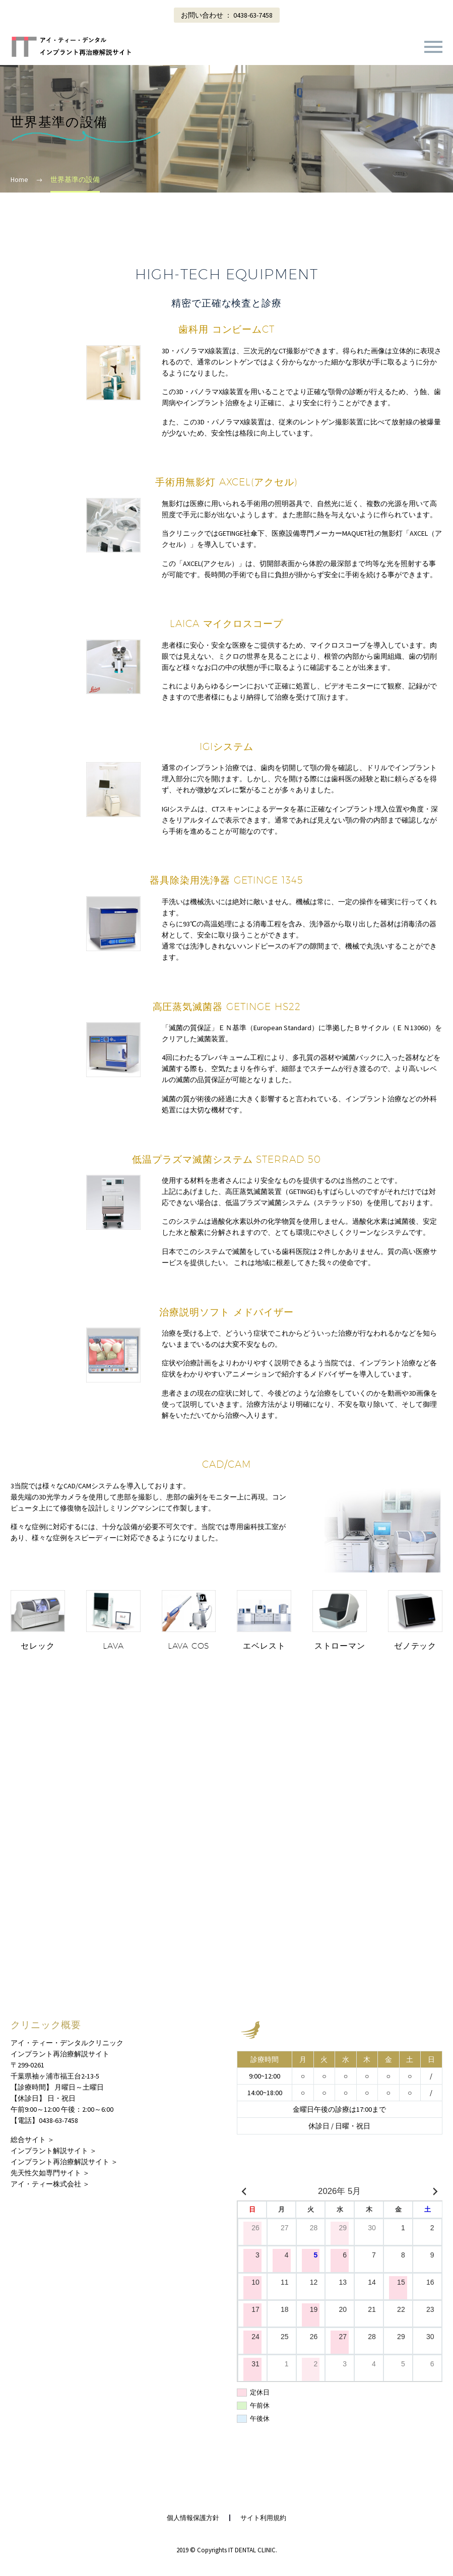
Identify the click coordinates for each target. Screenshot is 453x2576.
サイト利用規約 (263, 2518)
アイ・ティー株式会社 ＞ (50, 2183)
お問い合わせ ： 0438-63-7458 (227, 15)
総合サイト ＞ (32, 2139)
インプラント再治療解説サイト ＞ (64, 2161)
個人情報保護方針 (193, 2518)
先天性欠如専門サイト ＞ (50, 2172)
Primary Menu (433, 47)
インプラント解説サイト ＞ (54, 2150)
